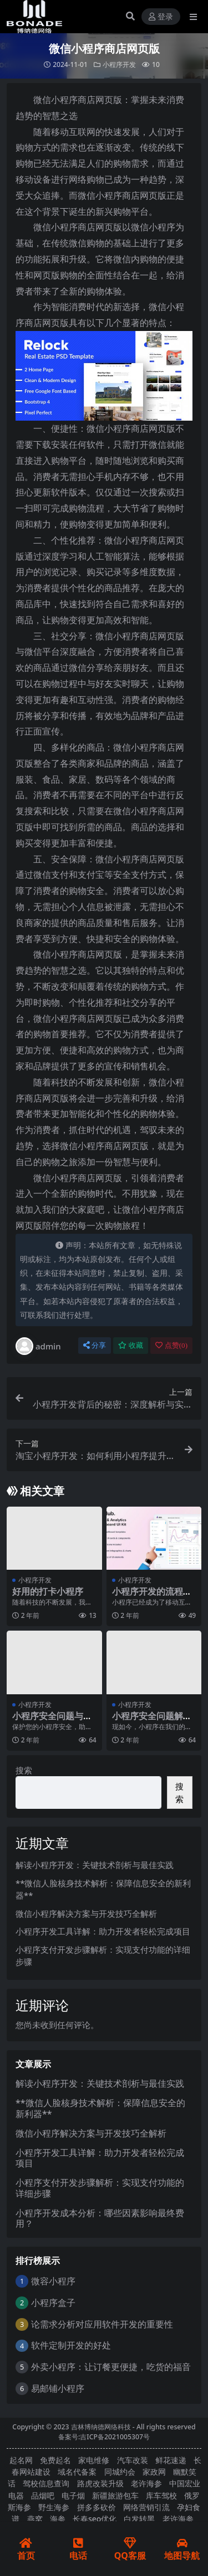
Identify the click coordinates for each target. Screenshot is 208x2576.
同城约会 (119, 2471)
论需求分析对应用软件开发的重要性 (102, 2324)
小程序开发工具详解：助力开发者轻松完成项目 (103, 1931)
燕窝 (35, 2518)
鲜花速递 (170, 2460)
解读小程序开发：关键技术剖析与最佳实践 (95, 1864)
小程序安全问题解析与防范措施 (152, 1721)
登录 (161, 17)
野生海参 (53, 2507)
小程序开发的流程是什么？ (152, 1596)
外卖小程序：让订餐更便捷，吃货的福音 (111, 2367)
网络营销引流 (146, 2507)
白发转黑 (139, 2518)
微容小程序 (53, 2281)
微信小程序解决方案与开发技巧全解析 (86, 1913)
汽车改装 (132, 2460)
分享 (94, 1345)
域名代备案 (77, 2471)
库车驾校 (161, 2495)
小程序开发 (119, 64)
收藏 (130, 1345)
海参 (57, 2518)
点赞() (171, 1345)
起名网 (21, 2460)
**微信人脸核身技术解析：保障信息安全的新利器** (100, 2108)
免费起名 (55, 2460)
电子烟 (73, 2495)
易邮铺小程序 (57, 2388)
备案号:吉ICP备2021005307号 (104, 2436)
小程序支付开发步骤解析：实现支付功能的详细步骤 (100, 2187)
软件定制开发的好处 (71, 2345)
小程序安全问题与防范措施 (52, 1721)
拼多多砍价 (96, 2507)
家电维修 (93, 2460)
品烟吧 (42, 2495)
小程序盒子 (53, 2302)
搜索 (24, 1770)
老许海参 (146, 2483)
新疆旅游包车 (115, 2495)
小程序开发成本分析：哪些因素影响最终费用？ (100, 2218)
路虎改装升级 (100, 2483)
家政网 (154, 2471)
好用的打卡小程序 (47, 1591)
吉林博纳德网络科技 (101, 2427)
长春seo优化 (94, 2518)
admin (38, 1346)
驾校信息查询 (46, 2483)
